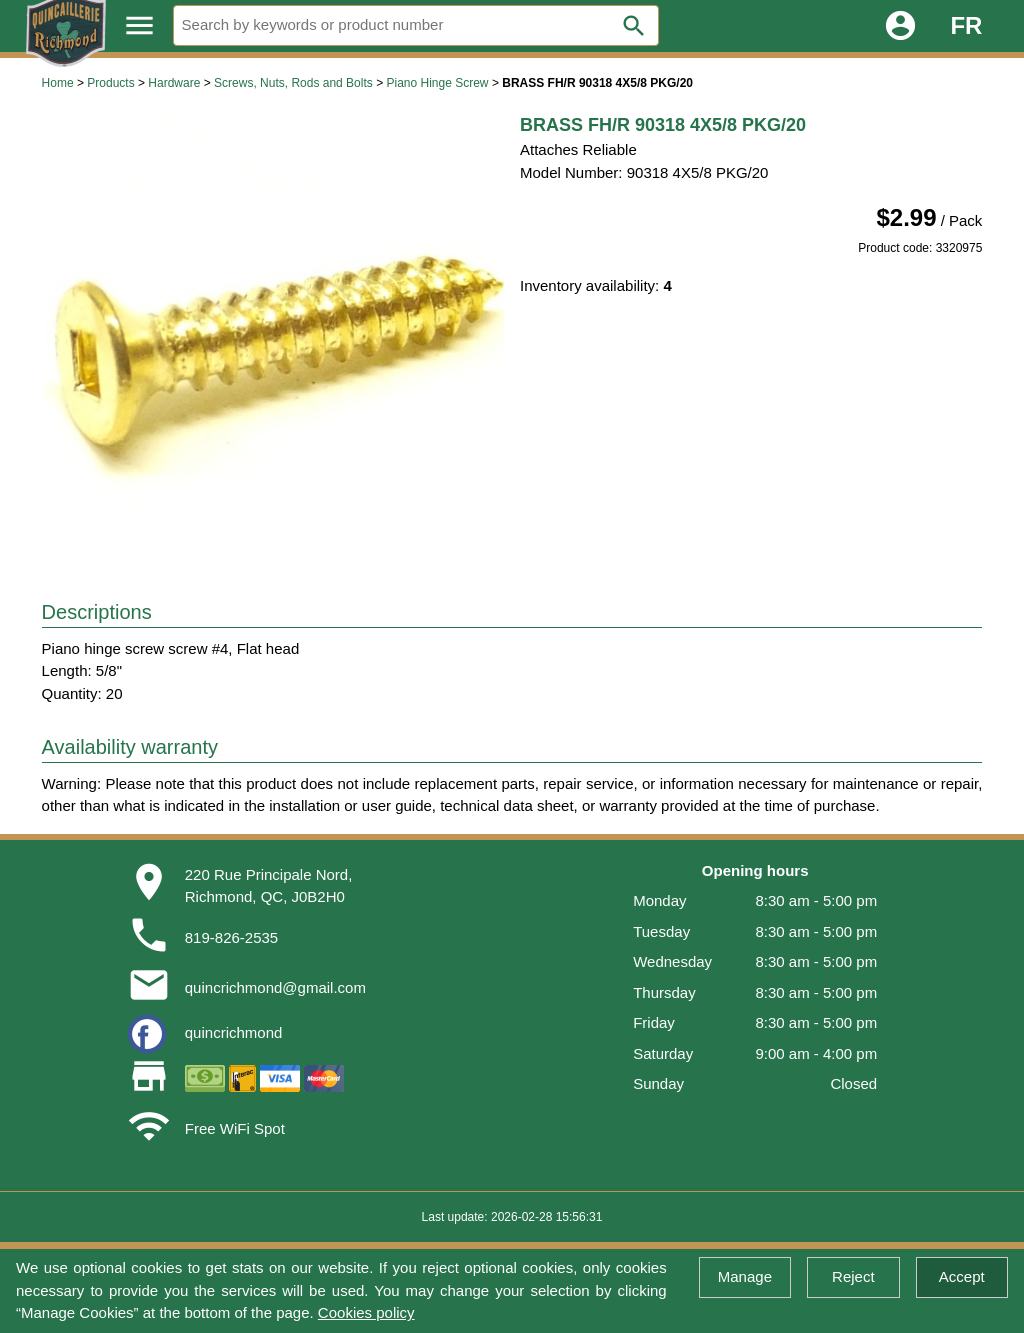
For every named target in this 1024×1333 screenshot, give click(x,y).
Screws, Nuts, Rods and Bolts (293, 83)
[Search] (416, 25)
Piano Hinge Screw (437, 83)
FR (966, 25)
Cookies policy (366, 1312)
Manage (745, 1276)
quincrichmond (234, 1032)
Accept (962, 1276)
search (634, 26)
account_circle (900, 25)
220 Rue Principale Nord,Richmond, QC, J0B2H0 (269, 886)
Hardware (174, 83)
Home (58, 83)
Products (110, 83)
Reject (853, 1276)
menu (139, 25)
